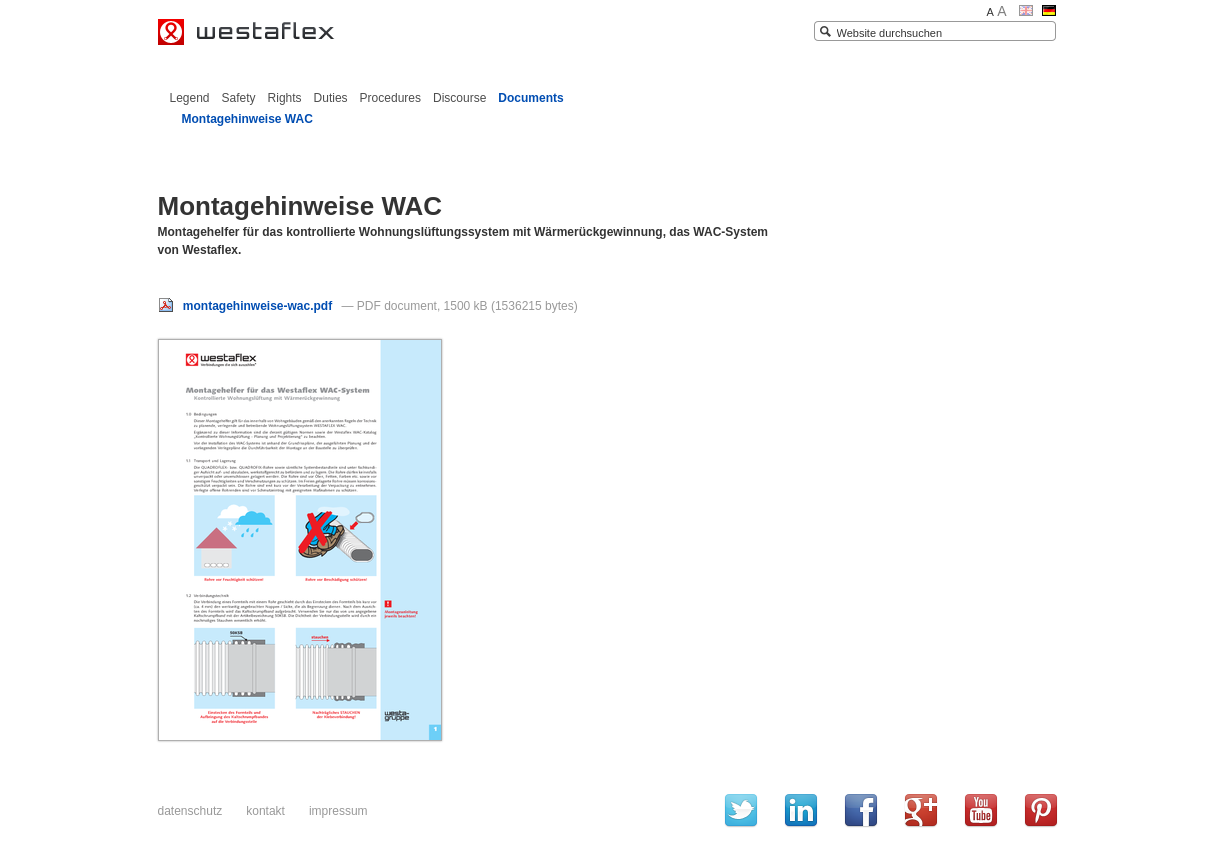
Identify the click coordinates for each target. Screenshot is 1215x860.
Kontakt (265, 811)
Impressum (338, 811)
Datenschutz (190, 811)
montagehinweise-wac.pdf (247, 306)
